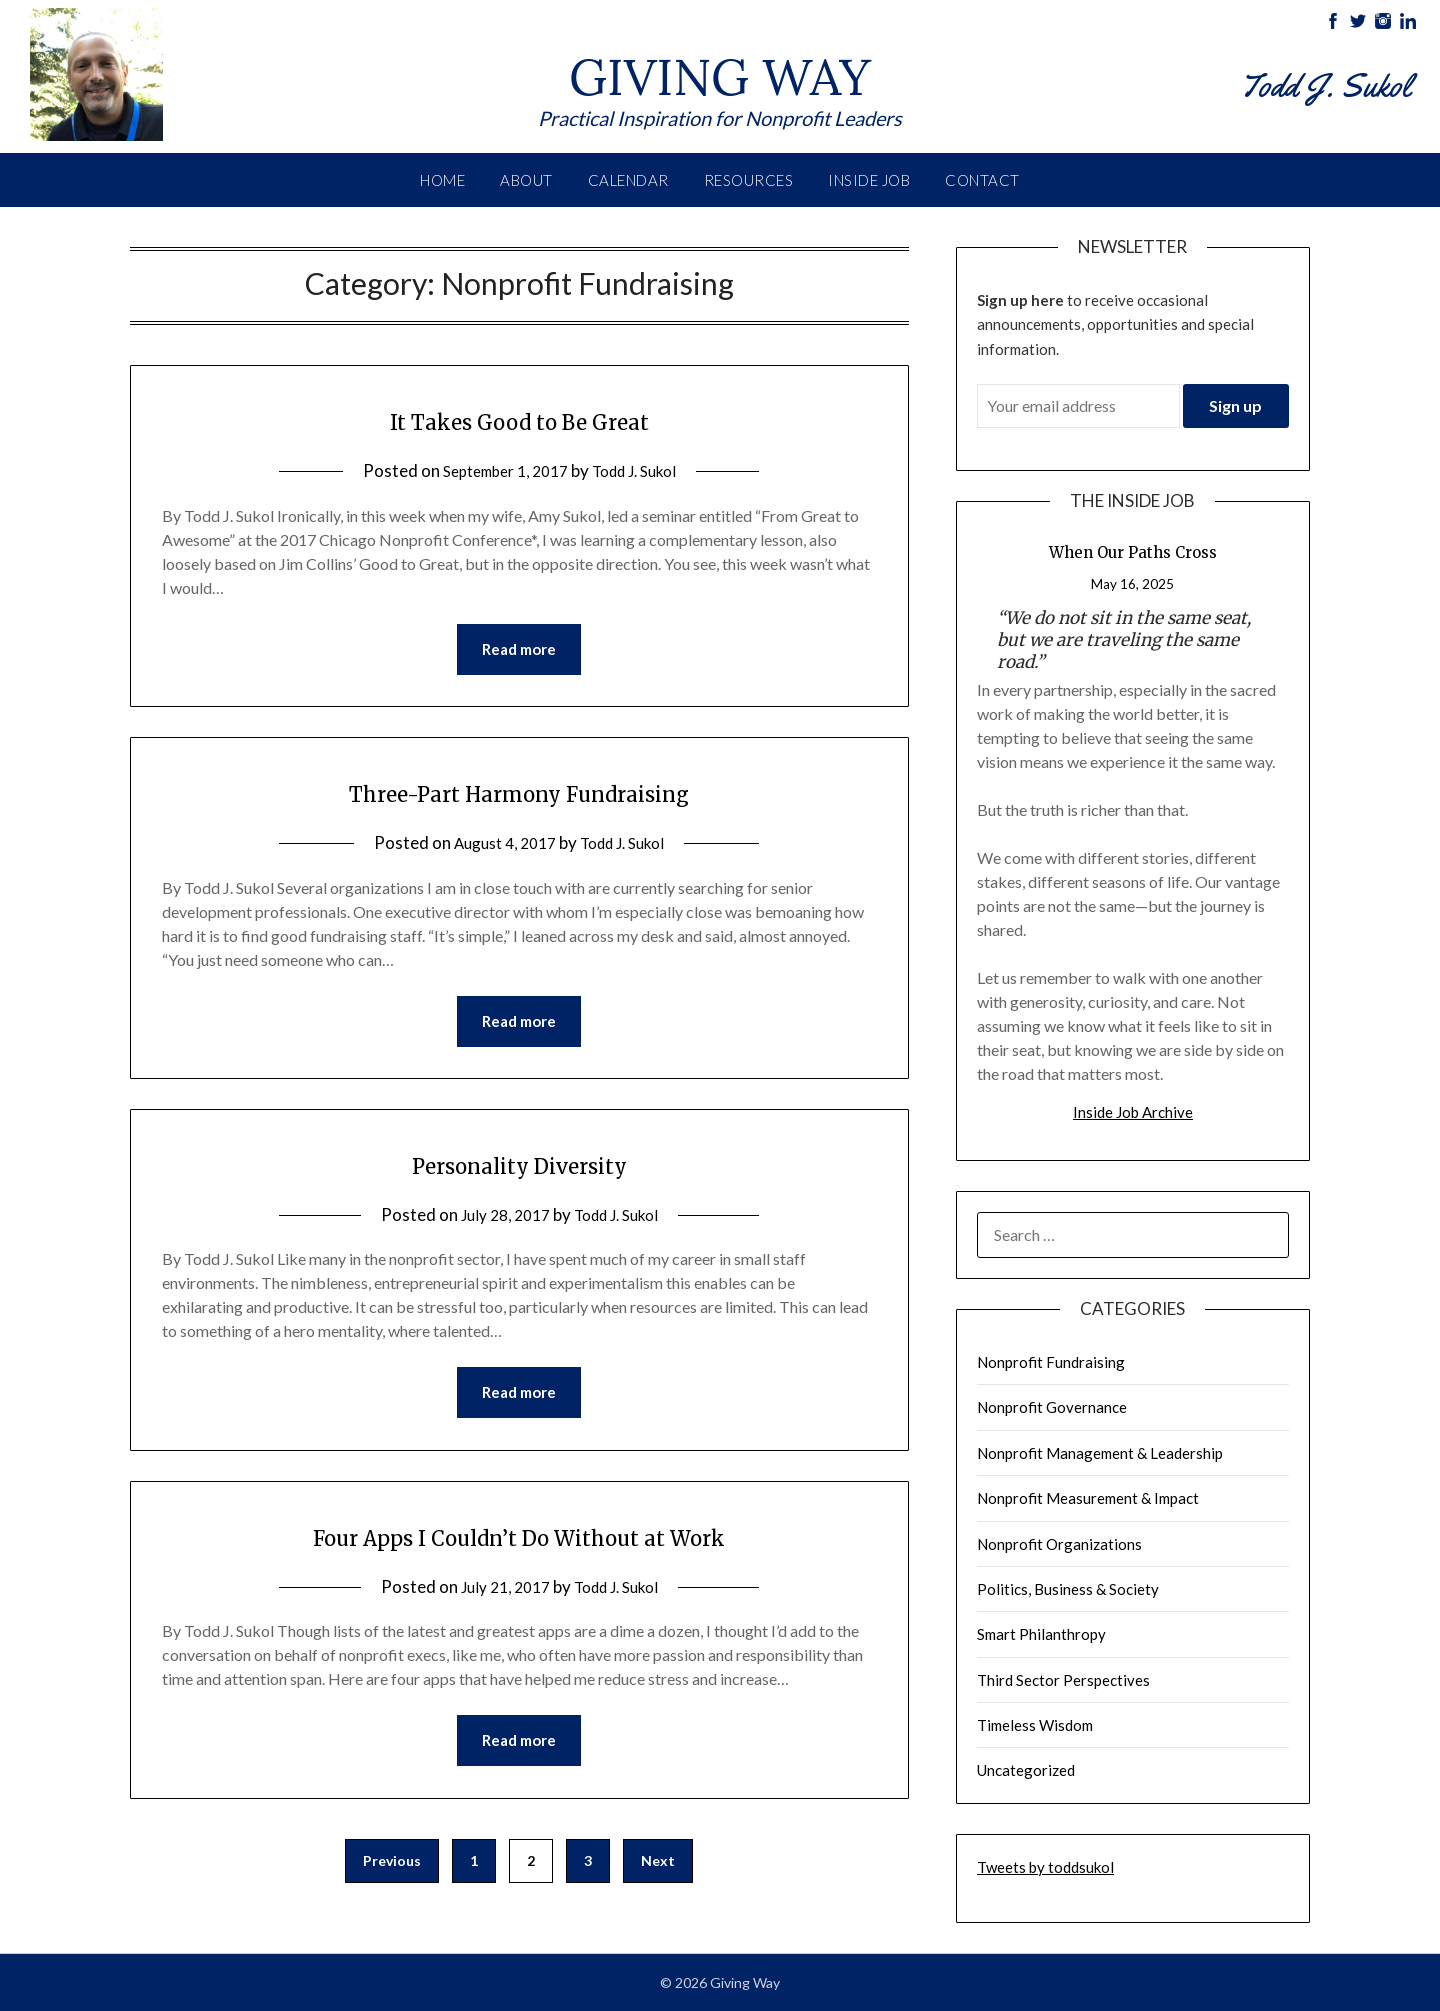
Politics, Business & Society (1068, 1589)
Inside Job (869, 180)
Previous (392, 1872)
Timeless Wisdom (1035, 1725)
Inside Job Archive (1133, 1112)
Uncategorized (1026, 1770)
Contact (982, 180)
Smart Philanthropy (1041, 1634)
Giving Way (719, 68)
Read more (519, 651)
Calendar (628, 180)
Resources (749, 180)
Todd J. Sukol (642, 470)
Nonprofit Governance (1052, 1407)
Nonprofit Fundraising (1051, 1362)
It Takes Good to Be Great (519, 419)
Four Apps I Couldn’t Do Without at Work (519, 1544)
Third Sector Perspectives (1063, 1680)
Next (658, 1872)
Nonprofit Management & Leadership (1100, 1453)
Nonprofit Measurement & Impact (1088, 1498)
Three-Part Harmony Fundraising (519, 794)
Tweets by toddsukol (1045, 1867)
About (526, 180)
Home (442, 180)
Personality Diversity (519, 1169)
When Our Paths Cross (1133, 552)
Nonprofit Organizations (1059, 1544)
